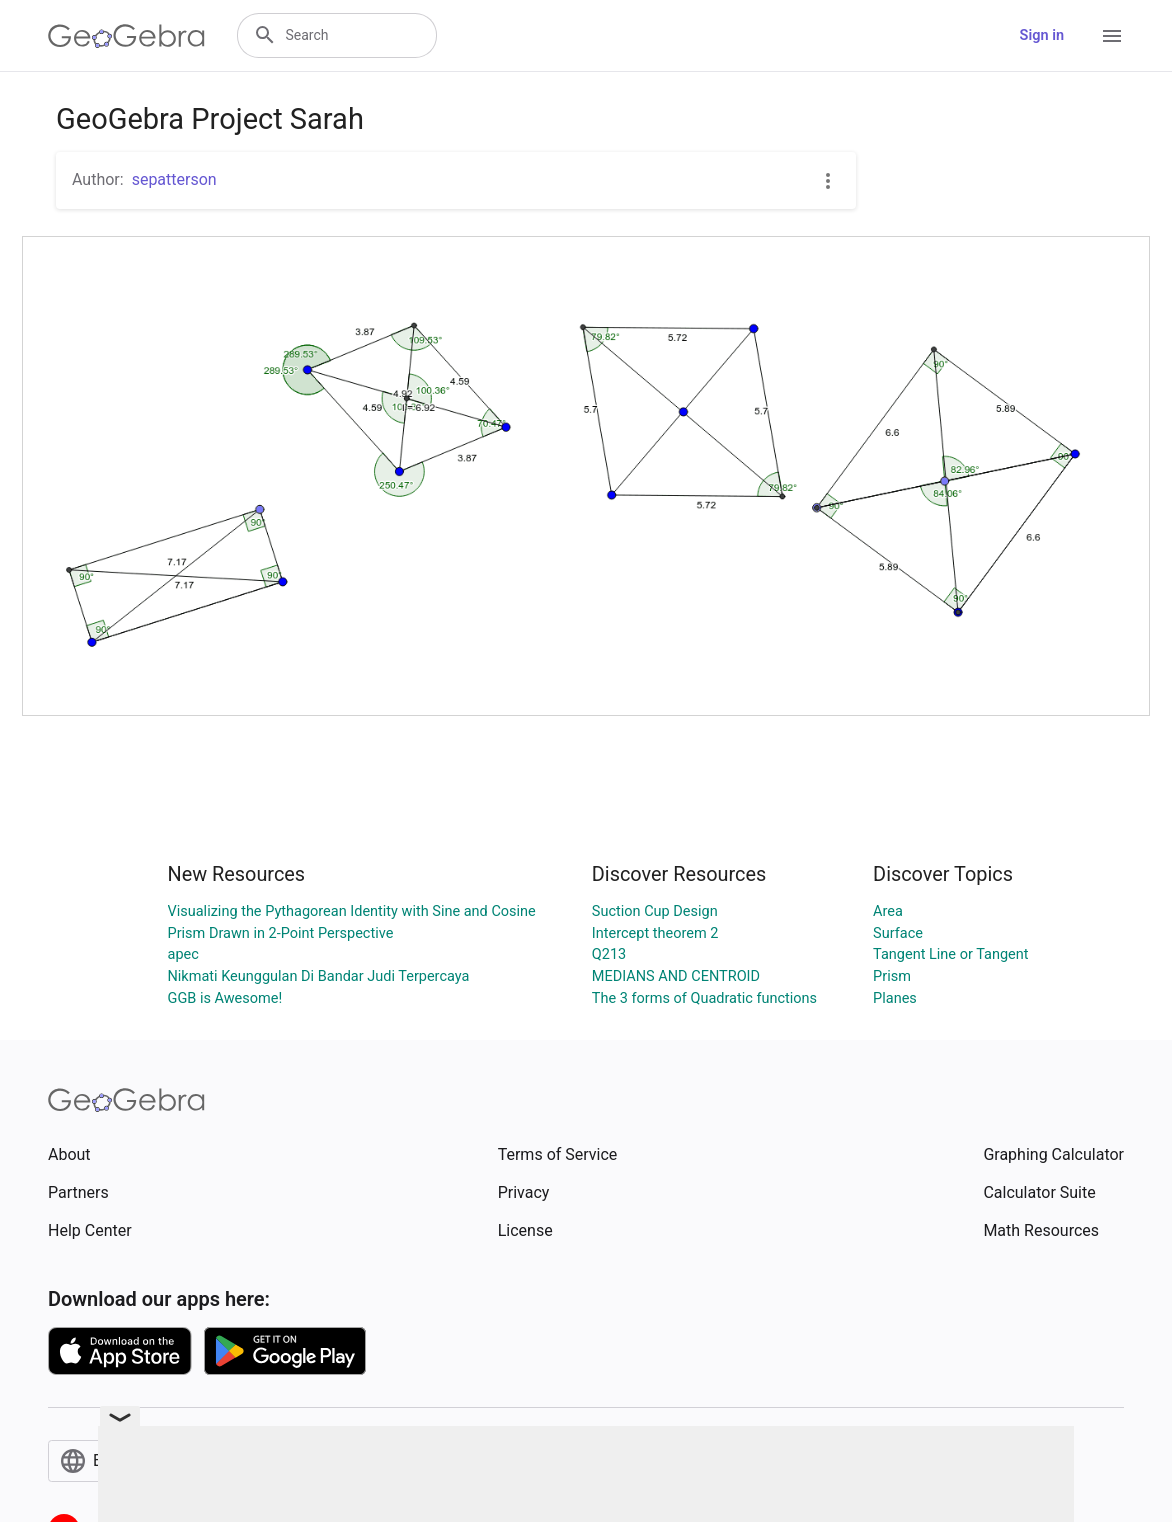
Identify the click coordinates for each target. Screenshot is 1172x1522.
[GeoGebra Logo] (126, 36)
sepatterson (174, 179)
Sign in (1042, 35)
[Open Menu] (1112, 36)
